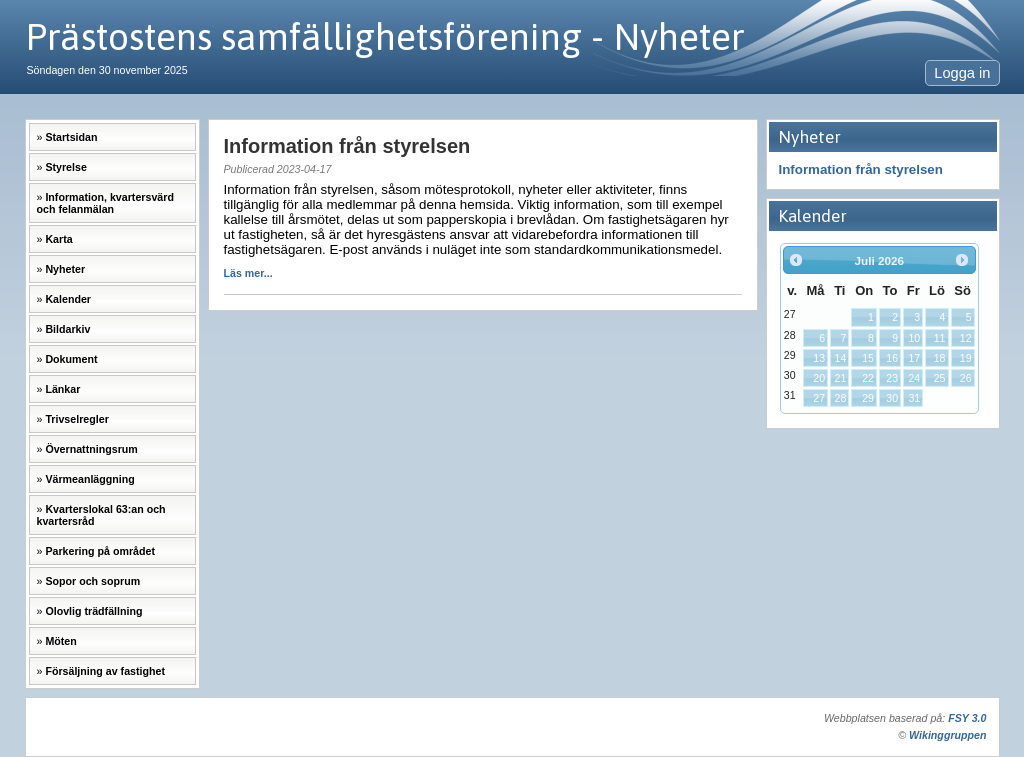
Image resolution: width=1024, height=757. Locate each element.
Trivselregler (76, 419)
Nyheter (65, 269)
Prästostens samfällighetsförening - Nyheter (385, 36)
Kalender (68, 299)
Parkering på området (100, 551)
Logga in (962, 73)
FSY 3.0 (967, 718)
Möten (60, 641)
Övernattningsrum (91, 449)
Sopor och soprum (92, 581)
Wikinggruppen (947, 735)
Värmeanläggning (89, 479)
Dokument (71, 359)
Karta (58, 239)
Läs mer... (248, 273)
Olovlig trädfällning (93, 611)
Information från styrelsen (861, 169)
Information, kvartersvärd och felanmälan (105, 203)
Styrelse (65, 167)
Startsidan (71, 137)
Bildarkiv (67, 329)
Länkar (62, 389)
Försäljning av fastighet (105, 671)
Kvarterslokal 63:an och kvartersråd (101, 515)
